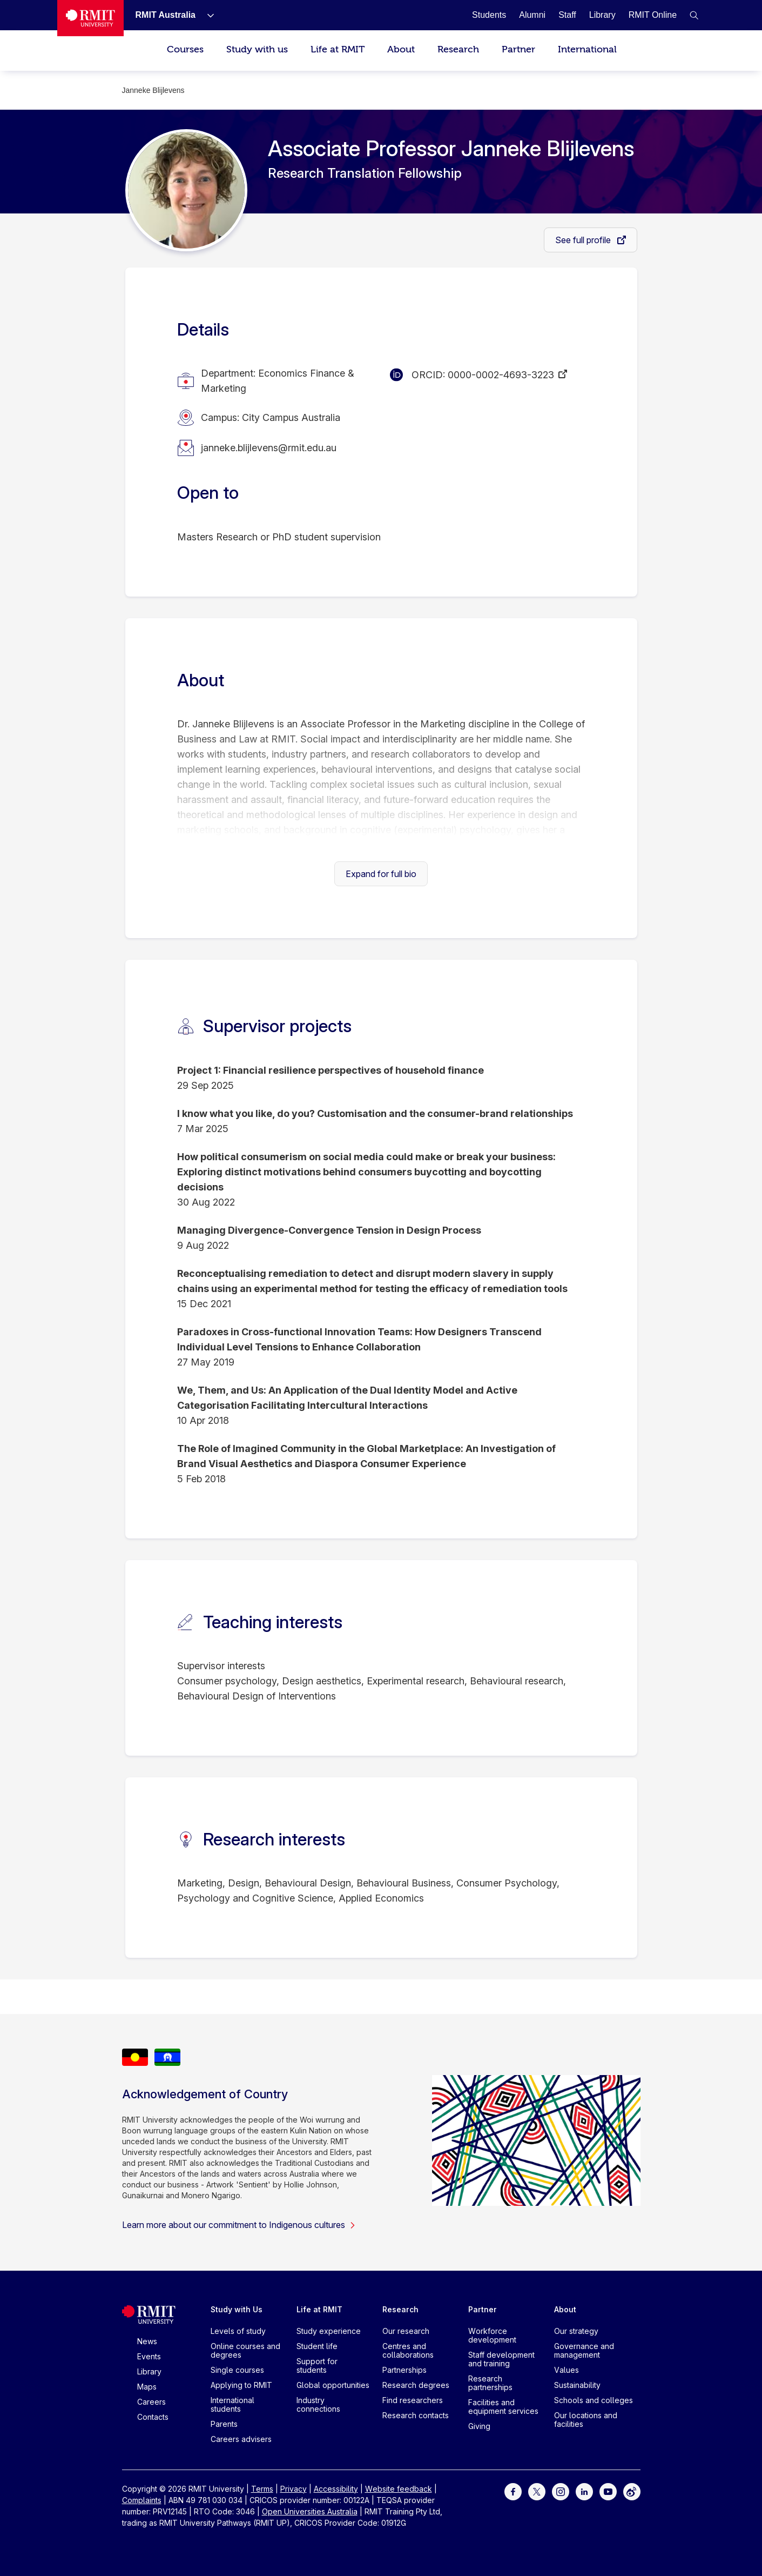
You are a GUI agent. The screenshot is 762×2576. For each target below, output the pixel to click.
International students (232, 2404)
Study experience (328, 2331)
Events (149, 2356)
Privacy (293, 2488)
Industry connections (318, 2404)
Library (149, 2371)
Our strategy (576, 2331)
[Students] (489, 15)
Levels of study (238, 2331)
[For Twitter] (536, 2490)
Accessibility (336, 2488)
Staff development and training (501, 2359)
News (147, 2341)
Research (458, 49)
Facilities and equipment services (503, 2407)
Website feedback (398, 2488)
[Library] (602, 15)
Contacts (152, 2416)
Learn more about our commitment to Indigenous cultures (239, 2224)
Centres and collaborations (408, 2350)
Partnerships (404, 2369)
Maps (147, 2386)
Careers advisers (241, 2439)
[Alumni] (532, 15)
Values (566, 2369)
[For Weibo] (631, 2490)
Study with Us (236, 2309)
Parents (224, 2423)
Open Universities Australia (310, 2511)
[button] (694, 15)
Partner (518, 49)
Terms (262, 2488)
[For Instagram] (560, 2490)
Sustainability (577, 2385)
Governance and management (584, 2350)
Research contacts (415, 2415)
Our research (405, 2331)
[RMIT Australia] (165, 15)
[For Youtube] (608, 2490)
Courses (185, 49)
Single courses (237, 2369)
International (587, 49)
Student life (317, 2346)
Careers (151, 2401)
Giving (479, 2426)
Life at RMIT (338, 49)
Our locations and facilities (585, 2419)
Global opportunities (332, 2385)
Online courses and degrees (245, 2350)
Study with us (257, 49)
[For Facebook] (513, 2490)
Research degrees (415, 2385)
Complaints (141, 2500)
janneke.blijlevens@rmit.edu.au (268, 447)
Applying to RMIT (241, 2385)
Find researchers (412, 2400)
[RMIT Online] (653, 15)
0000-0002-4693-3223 (501, 374)
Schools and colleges (593, 2400)
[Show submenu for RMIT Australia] (206, 15)
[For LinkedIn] (584, 2490)
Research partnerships (490, 2383)
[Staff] (567, 15)
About (401, 49)
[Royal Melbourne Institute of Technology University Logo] (90, 18)
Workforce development (492, 2335)
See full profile (584, 240)
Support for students (317, 2365)
